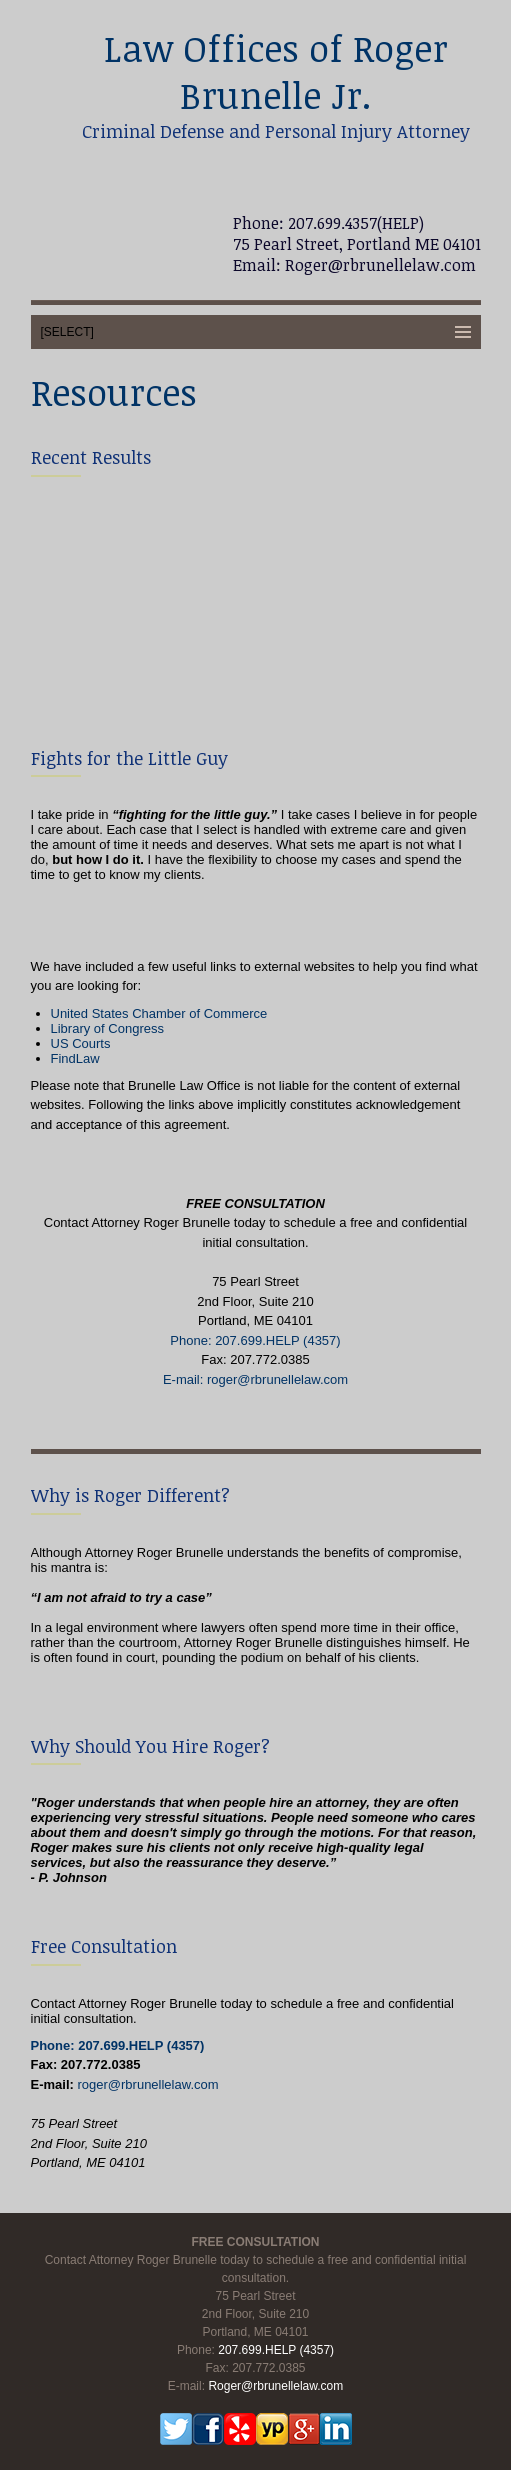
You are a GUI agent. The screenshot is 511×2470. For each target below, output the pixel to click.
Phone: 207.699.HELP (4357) (255, 1340)
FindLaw (75, 1058)
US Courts (81, 1043)
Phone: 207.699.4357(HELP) (328, 223)
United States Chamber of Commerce (159, 1013)
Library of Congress (107, 1028)
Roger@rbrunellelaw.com (378, 265)
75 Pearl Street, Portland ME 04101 (357, 244)
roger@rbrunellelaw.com (147, 2084)
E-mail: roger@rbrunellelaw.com (255, 1379)
